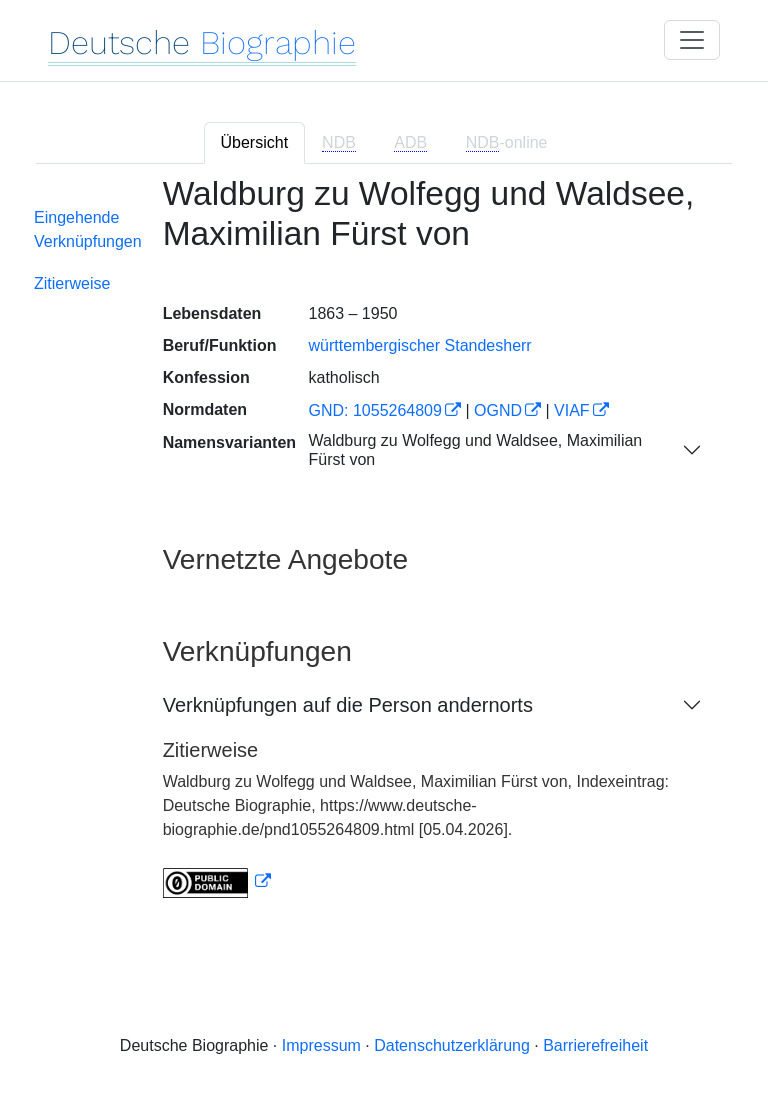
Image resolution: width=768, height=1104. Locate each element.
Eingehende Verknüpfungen (88, 229)
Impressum (321, 1045)
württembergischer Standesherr (419, 345)
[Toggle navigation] (692, 40)
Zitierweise (72, 283)
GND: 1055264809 (374, 410)
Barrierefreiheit (595, 1045)
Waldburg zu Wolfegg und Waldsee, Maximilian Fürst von (475, 450)
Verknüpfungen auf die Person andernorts (348, 705)
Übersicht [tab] (255, 142)
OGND (498, 410)
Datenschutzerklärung (452, 1045)
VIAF (572, 410)
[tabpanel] (384, 549)
